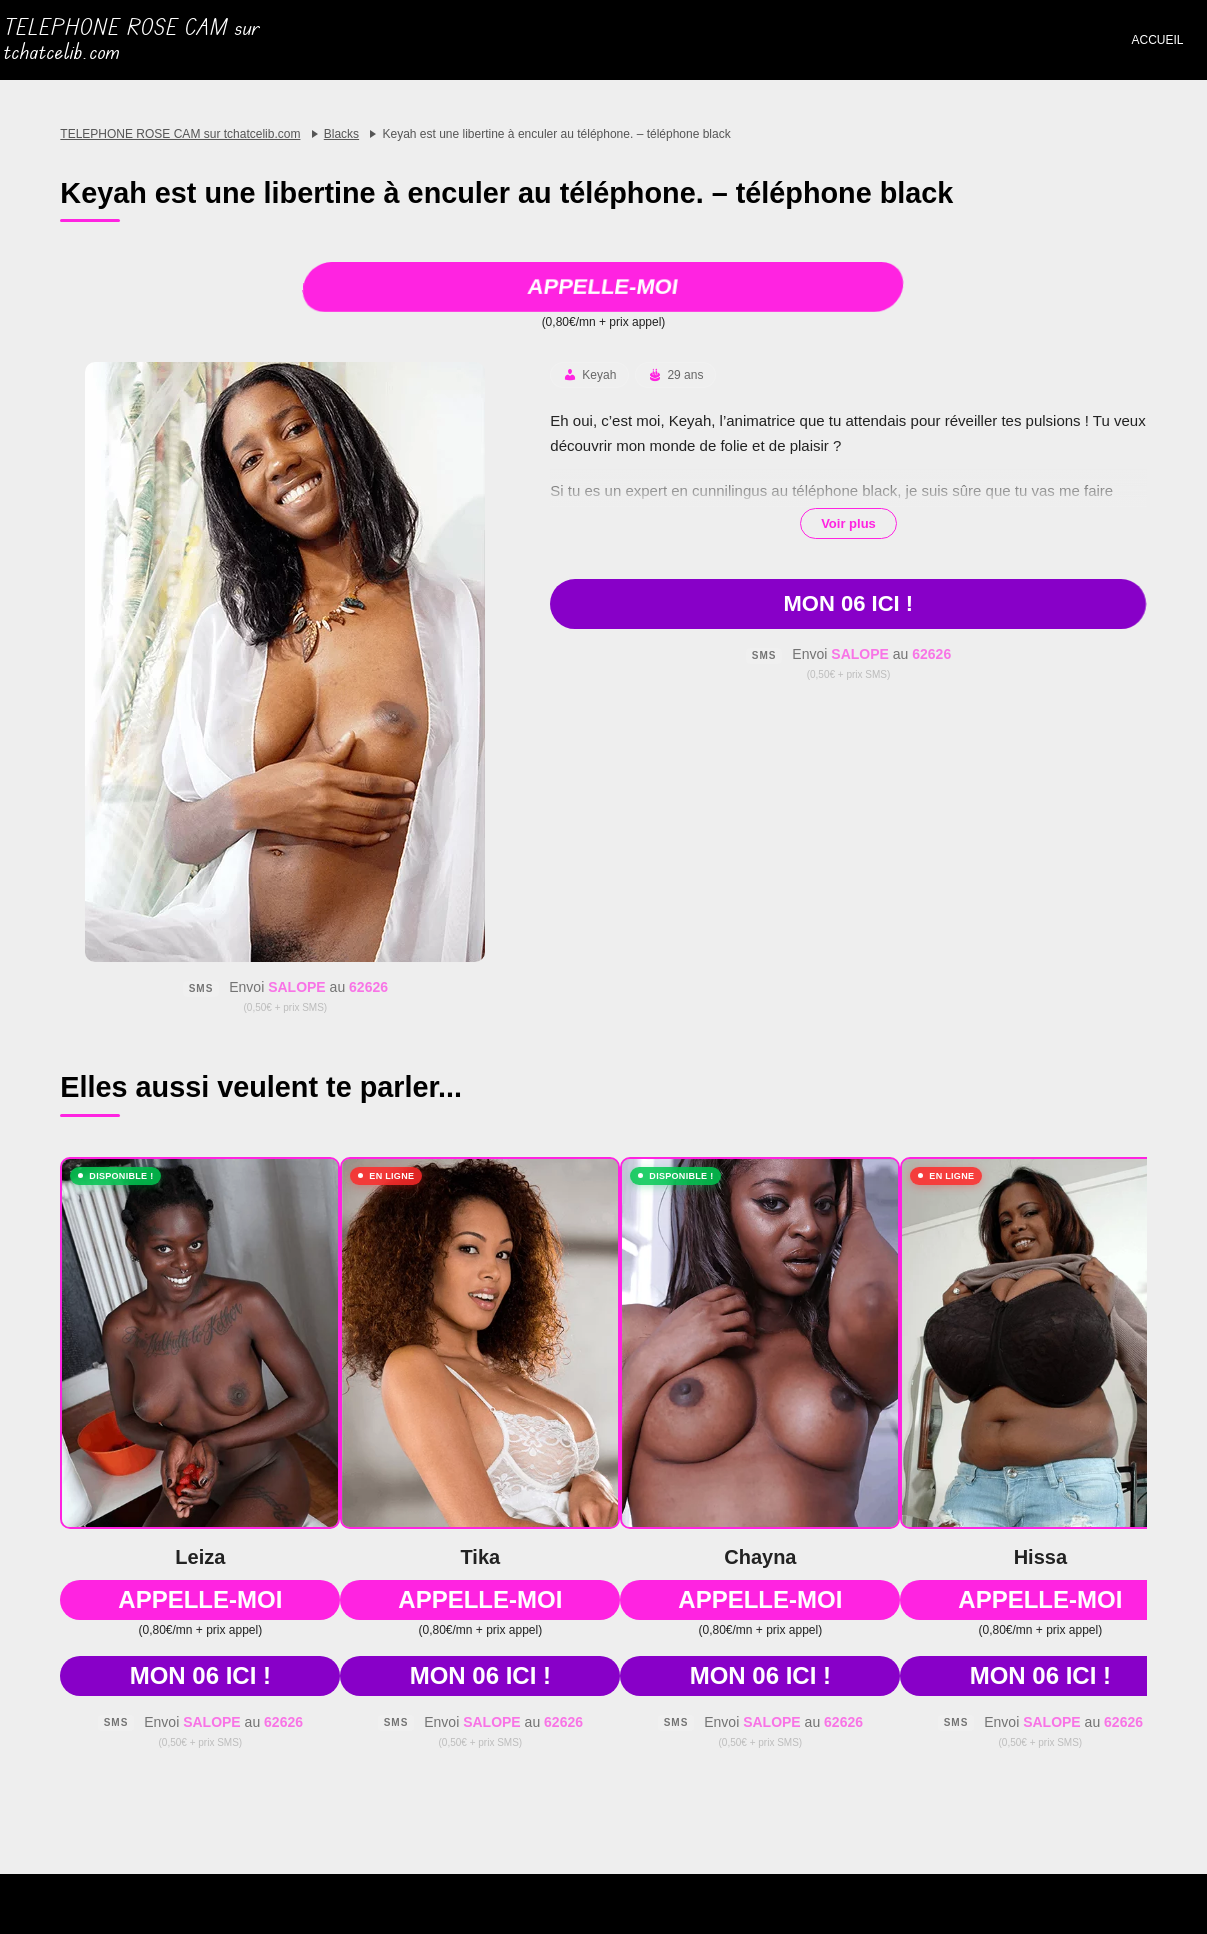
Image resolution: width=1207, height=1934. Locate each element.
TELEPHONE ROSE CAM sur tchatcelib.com (132, 40)
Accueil (1157, 40)
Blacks (341, 134)
